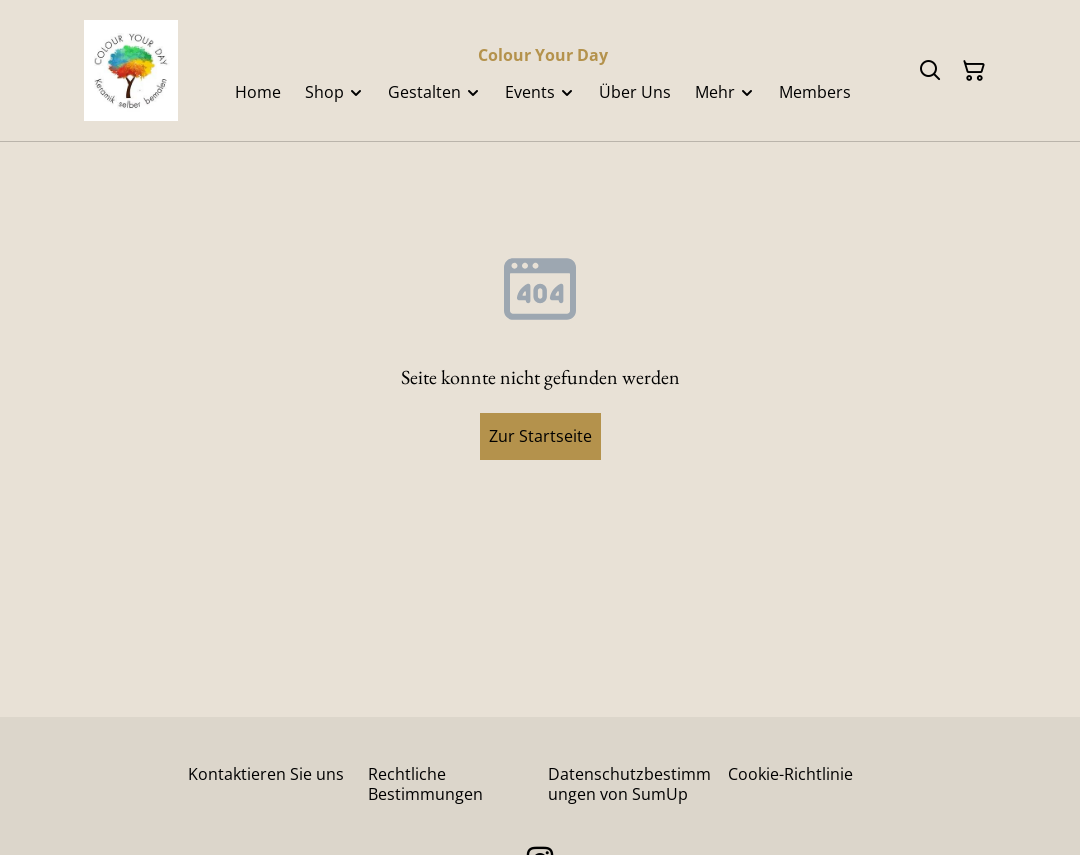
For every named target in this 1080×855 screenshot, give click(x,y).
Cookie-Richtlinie (790, 774)
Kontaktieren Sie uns (266, 774)
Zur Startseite (540, 436)
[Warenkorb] (974, 71)
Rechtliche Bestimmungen (425, 783)
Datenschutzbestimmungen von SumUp (629, 783)
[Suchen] (930, 71)
